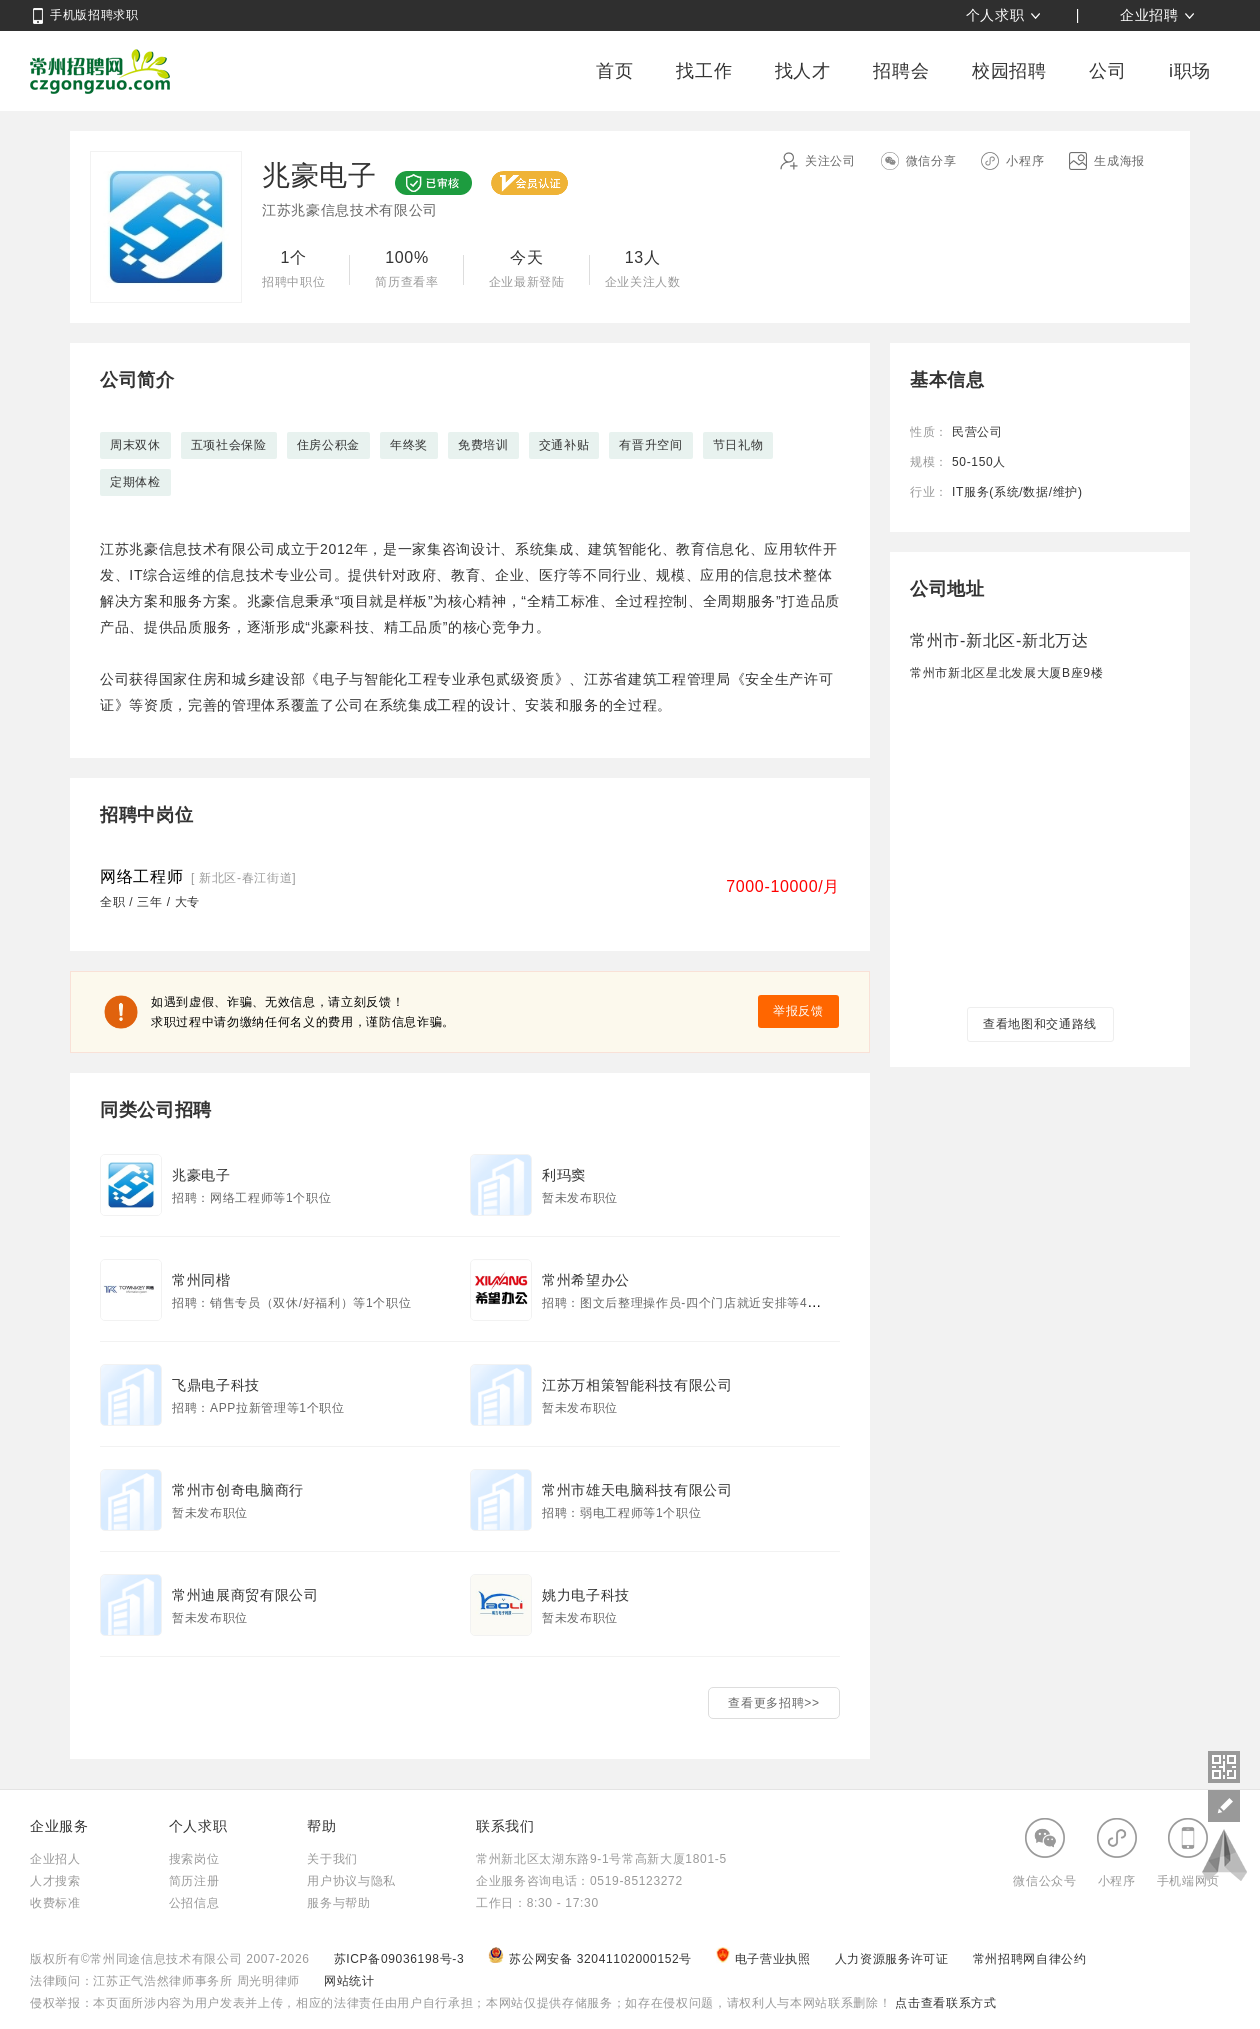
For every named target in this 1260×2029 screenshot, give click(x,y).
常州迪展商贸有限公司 (245, 1595)
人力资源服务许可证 (894, 1959)
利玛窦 (564, 1175)
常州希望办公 (586, 1280)
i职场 (1190, 71)
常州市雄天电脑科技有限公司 (637, 1490)
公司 (1107, 71)
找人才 (803, 71)
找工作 (704, 71)
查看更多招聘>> (773, 1703)
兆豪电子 (201, 1175)
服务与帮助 (338, 1903)
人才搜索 (55, 1881)
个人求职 (995, 15)
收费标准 (55, 1903)
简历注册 (194, 1881)
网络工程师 (141, 876)
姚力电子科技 (586, 1595)
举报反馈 (798, 1011)
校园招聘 (1009, 71)
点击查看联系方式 (943, 2003)
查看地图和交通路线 (1040, 1024)
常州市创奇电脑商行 (238, 1490)
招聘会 (901, 71)
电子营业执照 (765, 1959)
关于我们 (332, 1859)
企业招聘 (1149, 15)
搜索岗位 (194, 1859)
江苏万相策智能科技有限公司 (637, 1385)
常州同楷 (201, 1280)
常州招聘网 (100, 71)
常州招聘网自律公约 (1030, 1959)
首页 (614, 71)
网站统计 (349, 1981)
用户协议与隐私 (351, 1881)
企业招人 (55, 1859)
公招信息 (194, 1903)
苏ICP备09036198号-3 (399, 1959)
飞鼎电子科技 (216, 1385)
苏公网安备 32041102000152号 (592, 1959)
